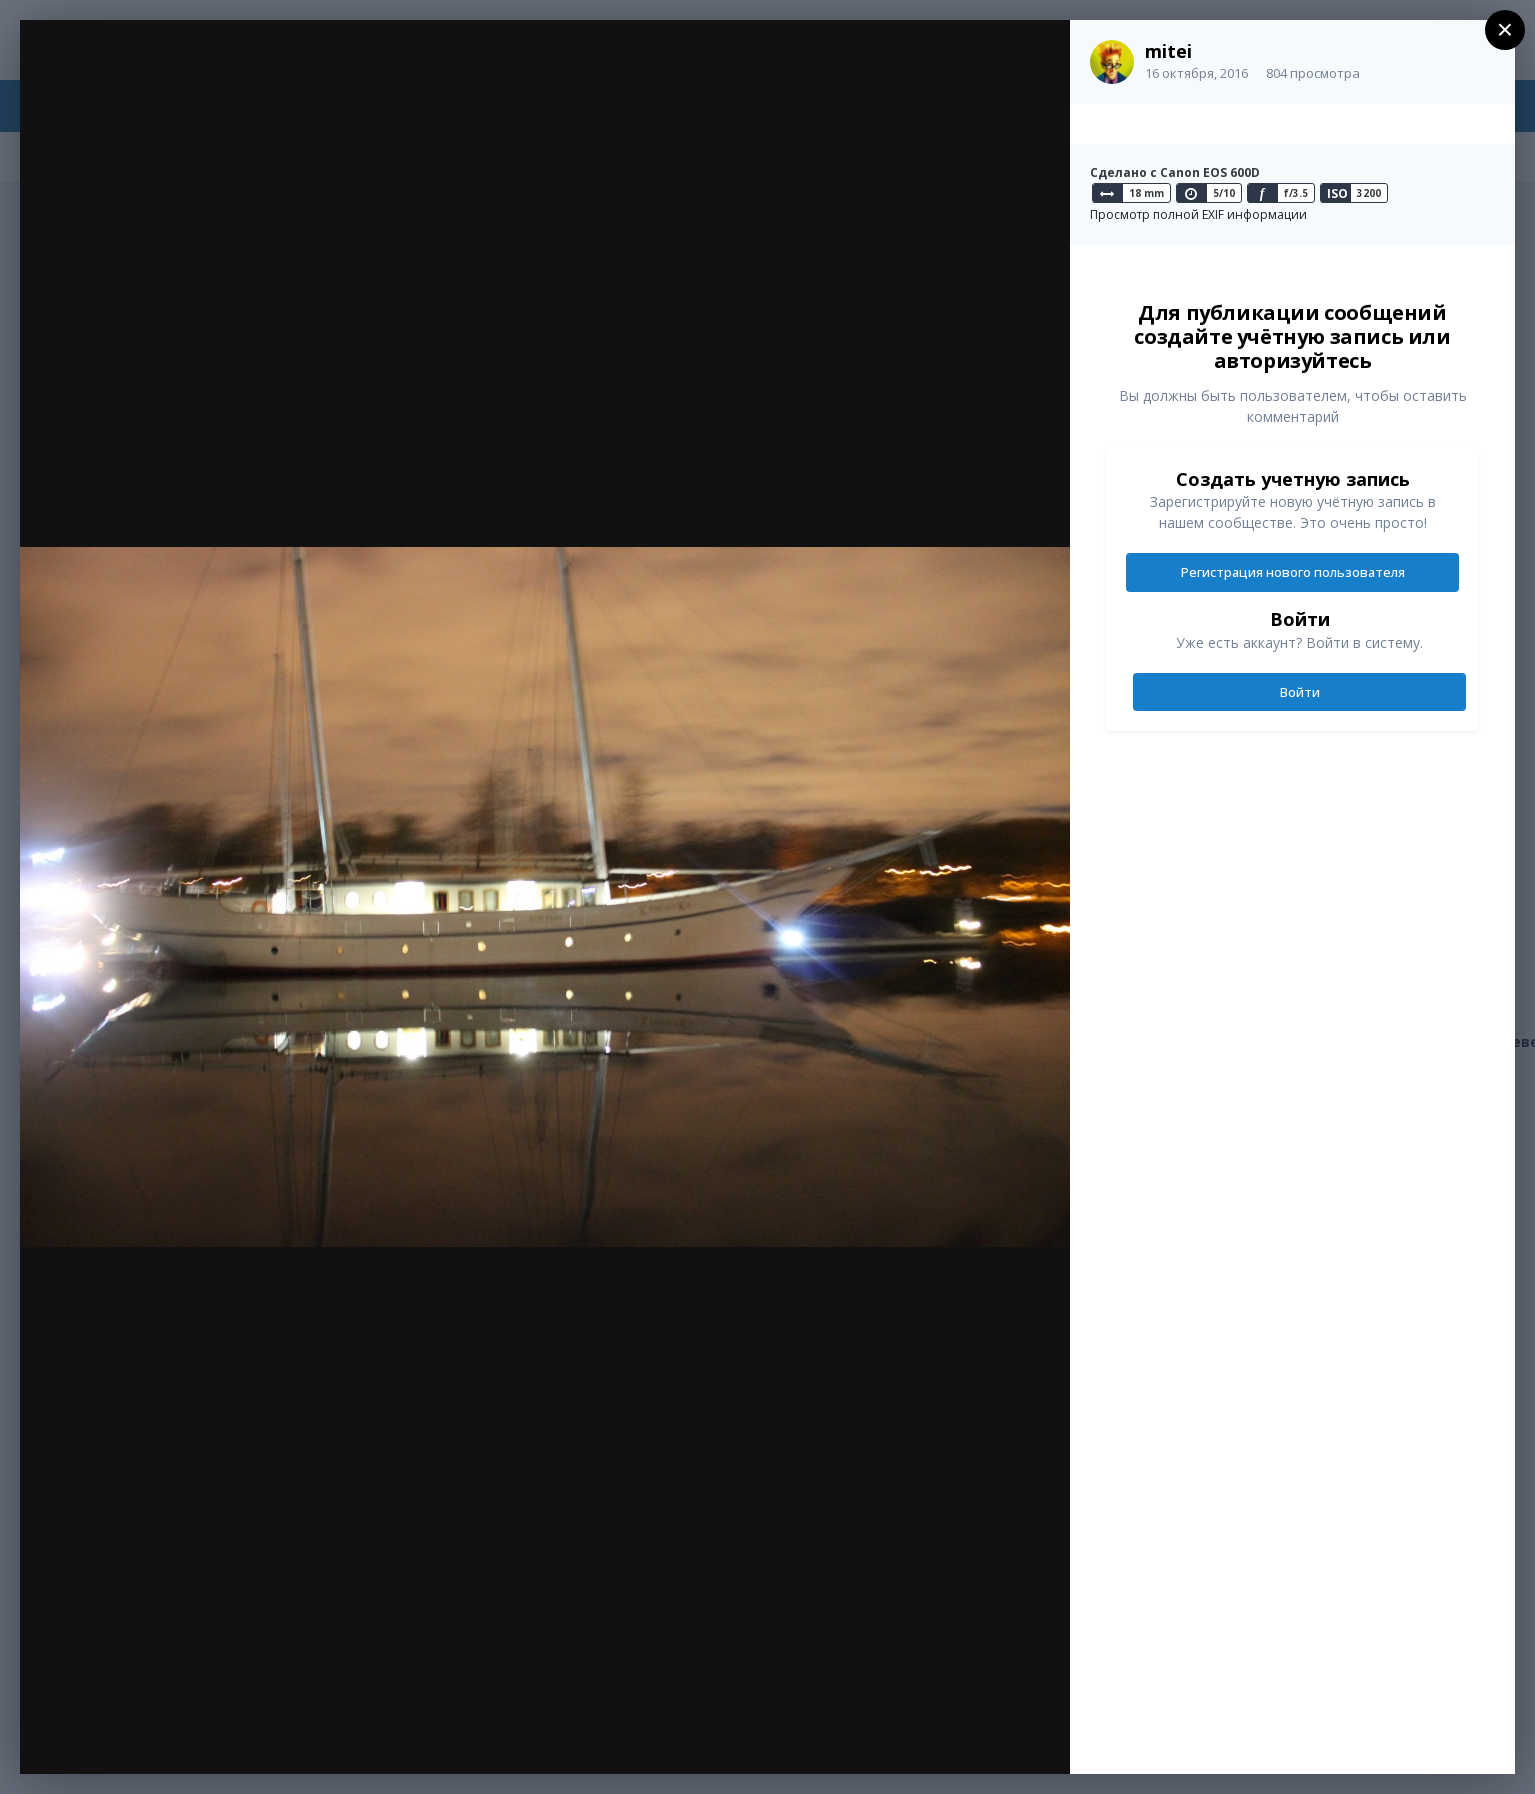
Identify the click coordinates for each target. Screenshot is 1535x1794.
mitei (1168, 51)
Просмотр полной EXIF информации (1198, 214)
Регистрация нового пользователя (1293, 572)
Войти (1300, 692)
